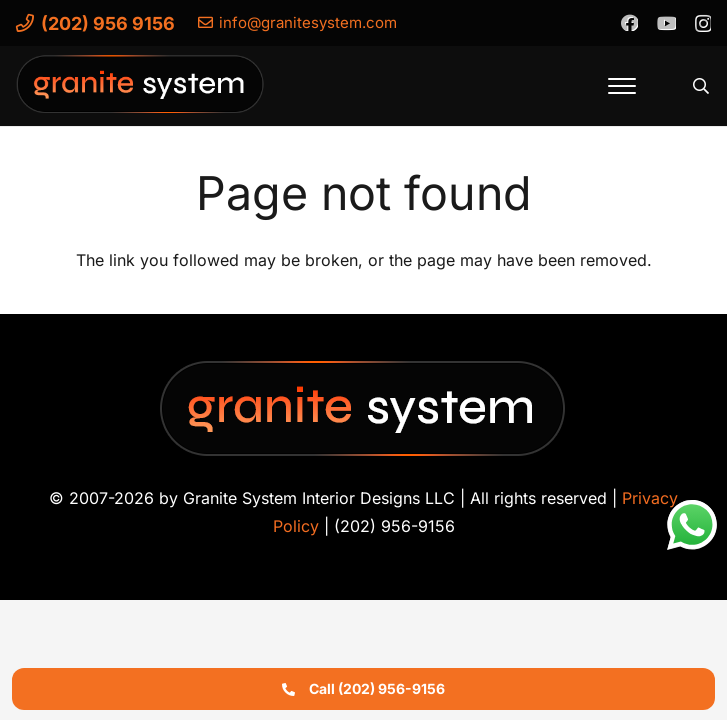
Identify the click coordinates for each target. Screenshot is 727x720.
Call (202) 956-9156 (363, 688)
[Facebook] (629, 22)
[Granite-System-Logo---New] (141, 91)
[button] (622, 86)
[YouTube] (666, 22)
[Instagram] (702, 23)
